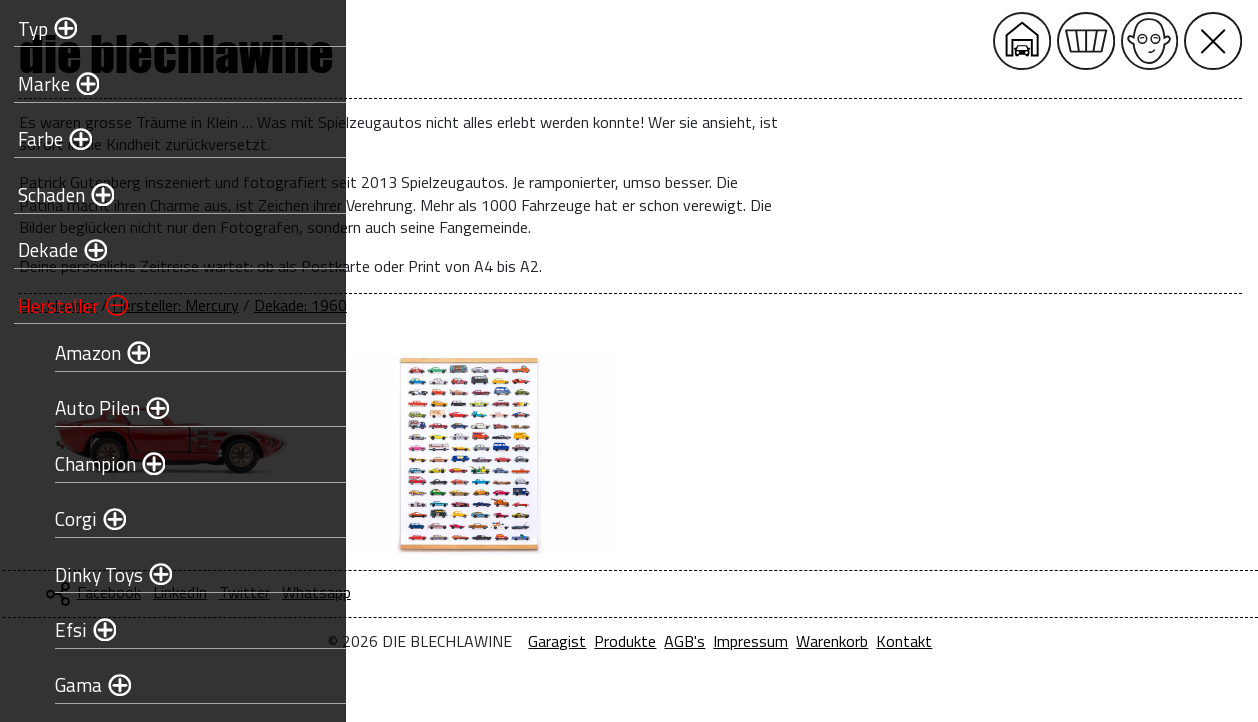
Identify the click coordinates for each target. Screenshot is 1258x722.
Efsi (65, 629)
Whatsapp (653, 592)
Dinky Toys (93, 574)
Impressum (919, 641)
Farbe (34, 138)
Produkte (794, 641)
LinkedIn (517, 592)
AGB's (853, 641)
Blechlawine (395, 305)
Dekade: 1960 (637, 305)
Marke (38, 83)
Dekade (42, 249)
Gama (72, 684)
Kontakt (1073, 641)
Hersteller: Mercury (512, 305)
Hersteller (52, 305)
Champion (89, 463)
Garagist (726, 641)
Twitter (581, 592)
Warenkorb (1001, 641)
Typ (27, 28)
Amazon (82, 352)
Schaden (45, 194)
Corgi (70, 518)
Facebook (446, 592)
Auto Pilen (91, 407)
